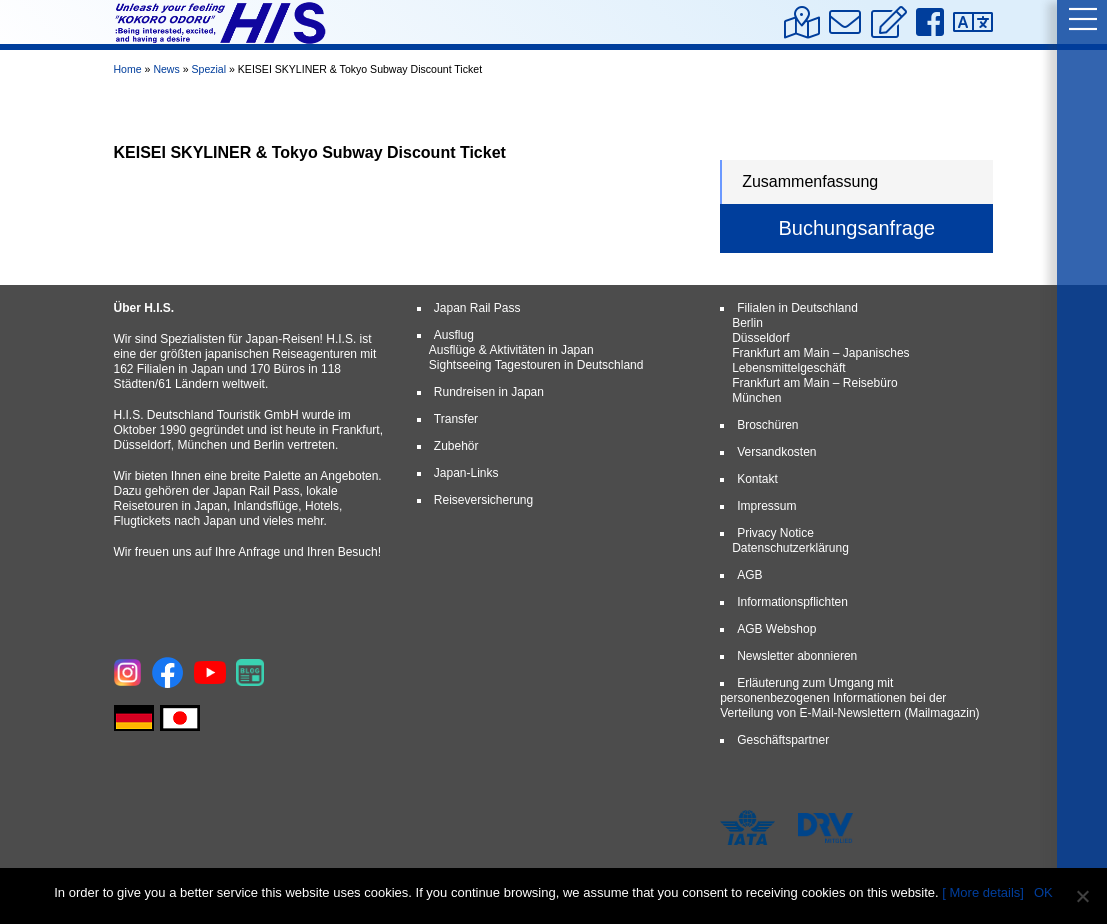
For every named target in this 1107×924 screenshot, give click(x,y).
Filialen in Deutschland (797, 308)
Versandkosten (776, 452)
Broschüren (767, 425)
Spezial (208, 69)
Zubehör (456, 446)
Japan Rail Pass (477, 308)
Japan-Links (466, 473)
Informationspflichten (792, 602)
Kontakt (757, 479)
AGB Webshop (776, 629)
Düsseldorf (760, 338)
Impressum (766, 506)
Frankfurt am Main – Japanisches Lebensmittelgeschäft (820, 360)
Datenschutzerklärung (790, 548)
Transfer (456, 419)
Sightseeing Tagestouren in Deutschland (536, 365)
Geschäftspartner (783, 740)
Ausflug (454, 335)
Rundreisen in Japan (489, 392)
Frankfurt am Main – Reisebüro (814, 383)
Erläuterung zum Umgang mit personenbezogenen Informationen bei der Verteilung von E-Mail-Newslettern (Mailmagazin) (849, 698)
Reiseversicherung (483, 500)
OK (1043, 892)
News (166, 69)
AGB (749, 575)
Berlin (747, 323)
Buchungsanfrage (856, 228)
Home (128, 69)
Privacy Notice (775, 533)
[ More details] (983, 892)
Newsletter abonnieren (797, 656)
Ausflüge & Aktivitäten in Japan (511, 350)
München (756, 398)
